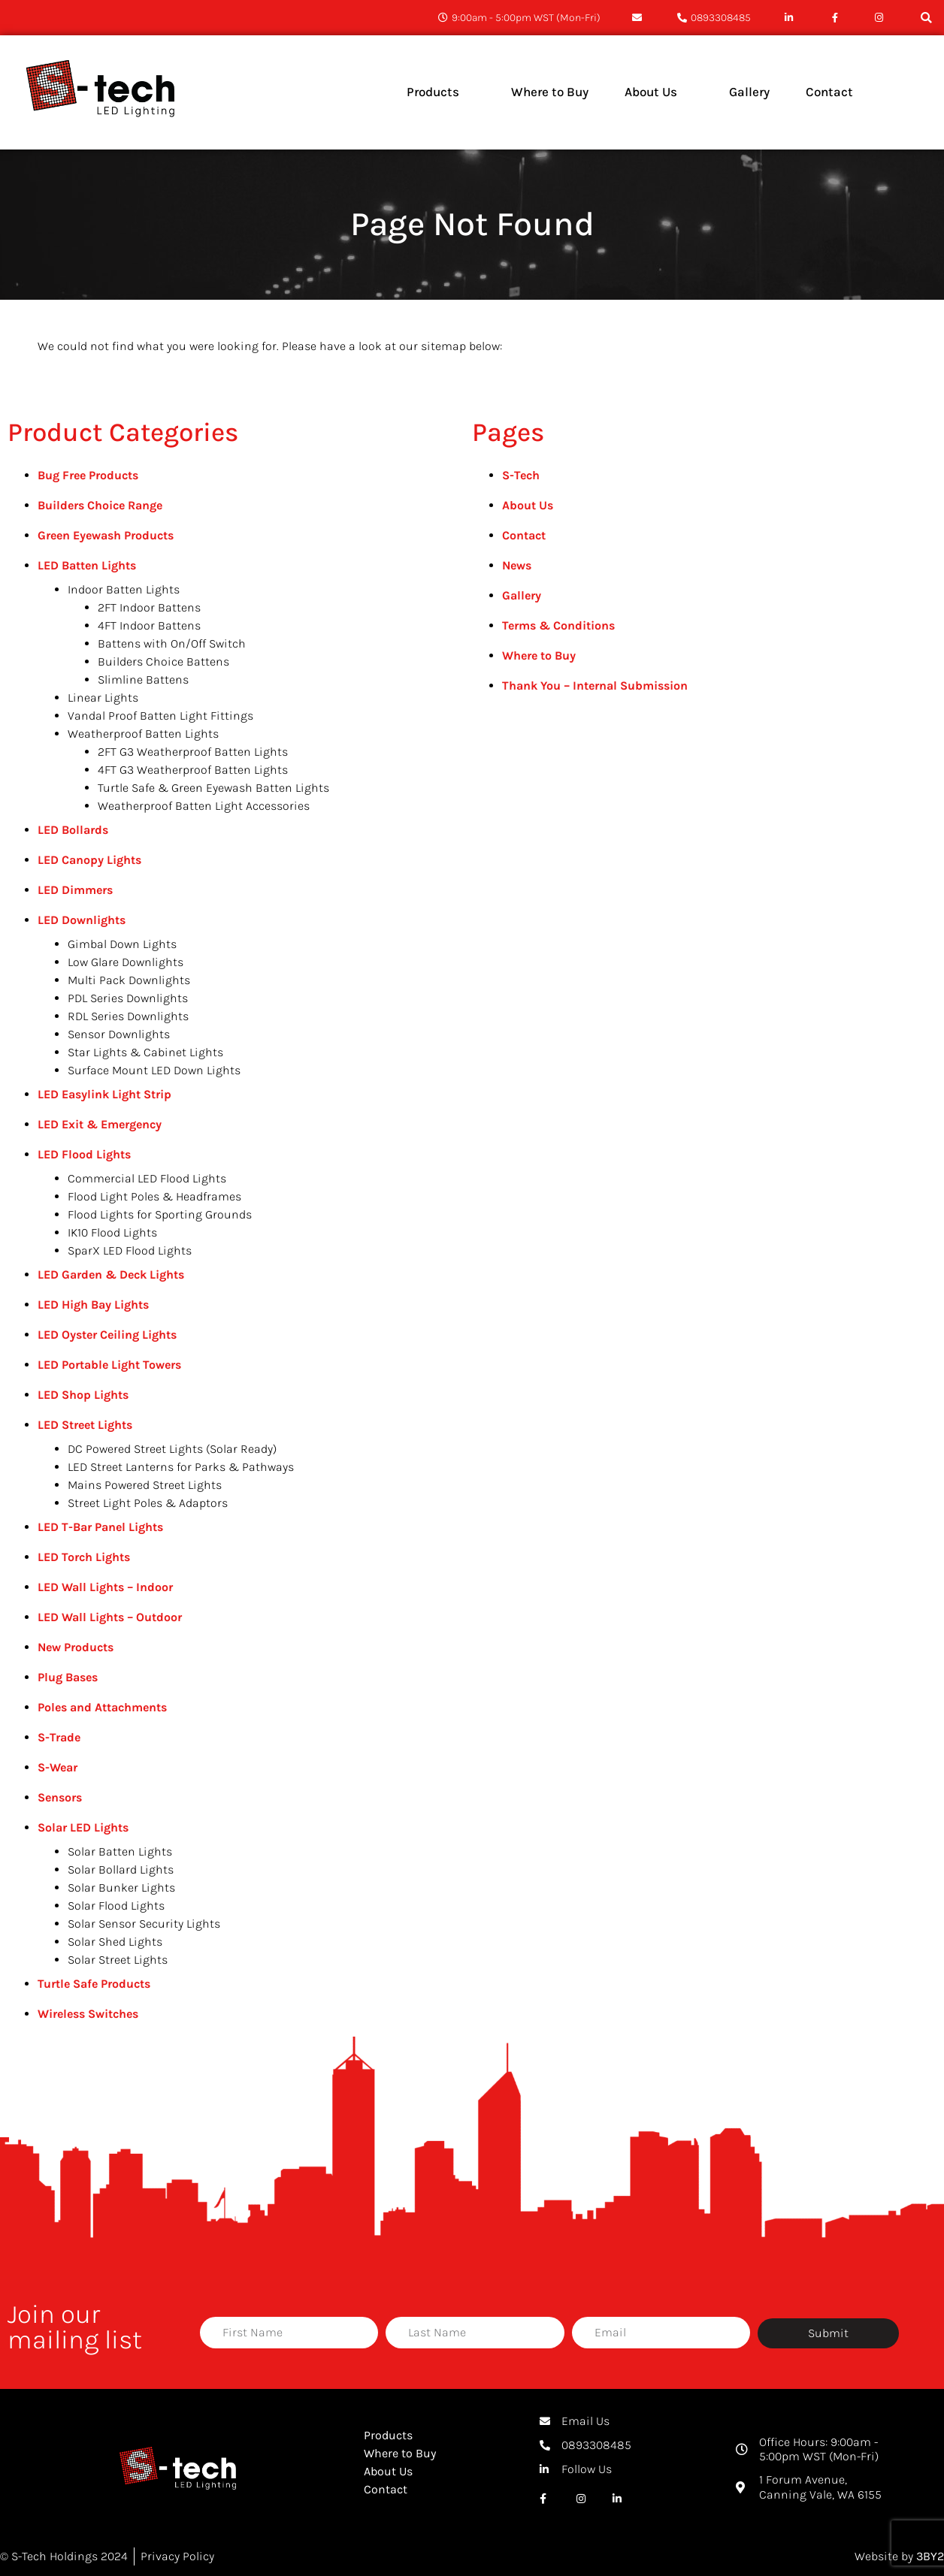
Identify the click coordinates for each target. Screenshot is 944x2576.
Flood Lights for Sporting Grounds (160, 1214)
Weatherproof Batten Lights (143, 733)
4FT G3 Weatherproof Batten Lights (193, 770)
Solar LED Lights (83, 1827)
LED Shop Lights (83, 1395)
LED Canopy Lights (89, 860)
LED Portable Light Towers (109, 1364)
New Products (75, 1647)
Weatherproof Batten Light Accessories (204, 806)
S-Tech (521, 475)
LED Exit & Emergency (100, 1124)
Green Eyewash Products (106, 535)
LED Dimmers (75, 890)
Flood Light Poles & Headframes (154, 1196)
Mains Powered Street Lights (145, 1485)
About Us (527, 505)
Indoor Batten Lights (124, 589)
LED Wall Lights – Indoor (105, 1587)
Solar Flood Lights (116, 1905)
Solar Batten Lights (120, 1851)
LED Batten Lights (87, 565)
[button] (926, 18)
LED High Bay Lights (93, 1304)
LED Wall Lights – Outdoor (110, 1617)
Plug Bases (68, 1677)
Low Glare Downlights (125, 962)
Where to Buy (539, 655)
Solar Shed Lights (115, 1941)
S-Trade (59, 1737)
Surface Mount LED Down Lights (154, 1070)
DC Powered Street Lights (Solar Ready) (172, 1449)
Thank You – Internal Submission (595, 685)
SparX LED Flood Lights (130, 1250)
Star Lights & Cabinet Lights (145, 1052)
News (516, 565)
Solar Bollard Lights (121, 1869)
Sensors (60, 1797)
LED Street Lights (85, 1425)
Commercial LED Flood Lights (147, 1178)
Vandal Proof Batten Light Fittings (160, 715)
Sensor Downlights (119, 1034)
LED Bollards (73, 830)
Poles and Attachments (102, 1707)
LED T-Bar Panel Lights (100, 1527)
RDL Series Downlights (128, 1016)
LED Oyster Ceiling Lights (107, 1334)
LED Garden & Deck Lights (111, 1274)
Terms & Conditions (558, 625)
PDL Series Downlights (128, 998)
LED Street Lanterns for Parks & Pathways (181, 1467)
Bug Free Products (88, 475)
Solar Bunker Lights (121, 1887)
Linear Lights (103, 697)
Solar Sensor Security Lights (144, 1923)
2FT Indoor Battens (149, 607)
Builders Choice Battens (163, 661)
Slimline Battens (143, 679)
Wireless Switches (88, 2014)
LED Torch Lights (84, 1557)
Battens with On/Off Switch (172, 643)
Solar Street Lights (118, 1959)
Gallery (521, 595)
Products (388, 2435)
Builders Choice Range (100, 505)
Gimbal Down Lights (122, 944)
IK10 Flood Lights (112, 1232)
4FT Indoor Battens (149, 625)
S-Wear (57, 1767)
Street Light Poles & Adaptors (148, 1503)
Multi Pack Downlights (129, 980)
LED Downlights (82, 920)
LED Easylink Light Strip (104, 1094)
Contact (524, 535)
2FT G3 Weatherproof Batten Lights (193, 751)
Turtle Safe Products (94, 1984)
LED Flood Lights (84, 1154)
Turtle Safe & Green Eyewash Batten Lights (213, 788)
